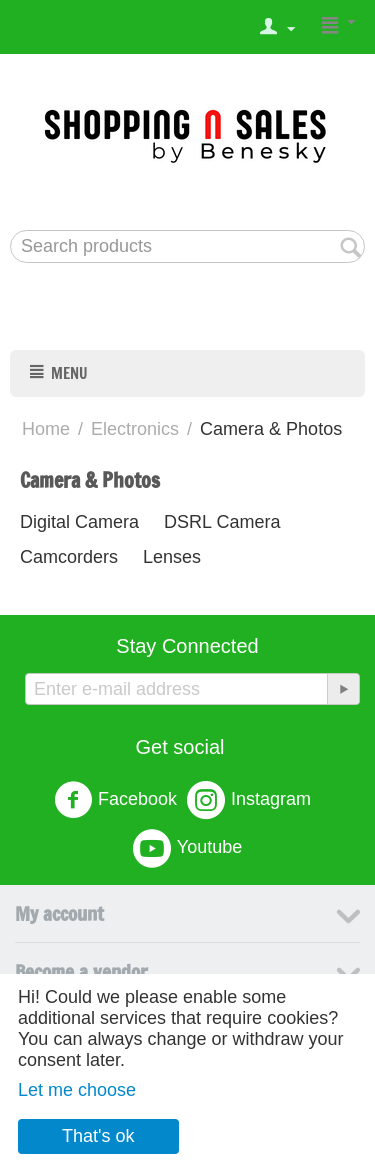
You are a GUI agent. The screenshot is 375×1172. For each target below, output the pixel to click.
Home (46, 429)
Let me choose (77, 1090)
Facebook (115, 800)
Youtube (187, 848)
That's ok (98, 1136)
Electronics (135, 429)
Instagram (249, 800)
